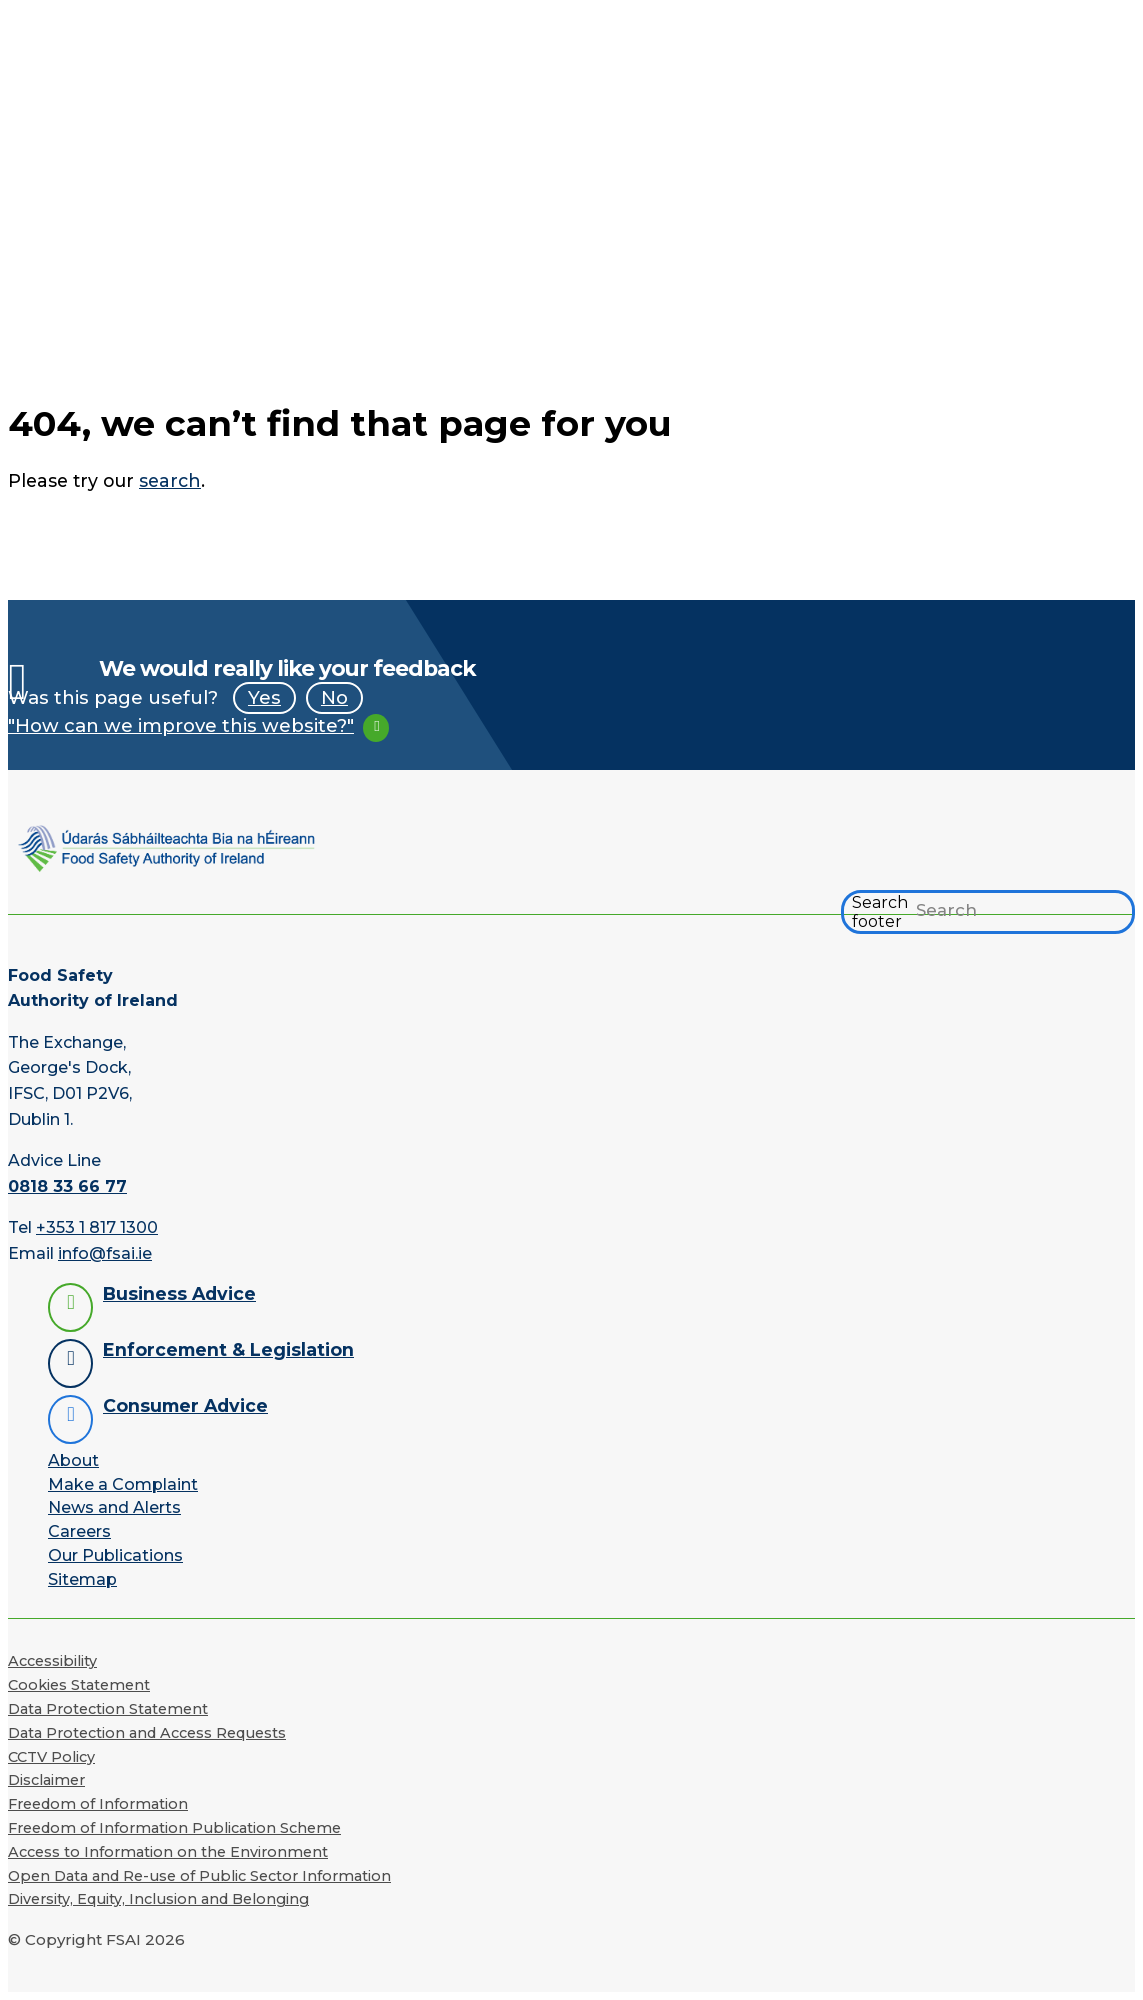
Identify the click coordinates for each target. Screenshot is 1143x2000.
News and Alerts (114, 1507)
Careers (79, 1531)
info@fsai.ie (105, 1253)
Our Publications (115, 1555)
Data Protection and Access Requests (147, 1733)
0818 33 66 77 (67, 1186)
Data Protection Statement (108, 1709)
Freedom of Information (98, 1804)
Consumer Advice (185, 1405)
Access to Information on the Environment (168, 1852)
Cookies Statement (79, 1685)
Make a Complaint (123, 1484)
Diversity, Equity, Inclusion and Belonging (158, 1899)
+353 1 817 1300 (97, 1227)
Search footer (880, 912)
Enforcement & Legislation (228, 1349)
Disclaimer (46, 1780)
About (73, 1460)
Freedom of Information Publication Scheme (174, 1828)
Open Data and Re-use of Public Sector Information (199, 1876)
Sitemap (82, 1579)
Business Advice (179, 1293)
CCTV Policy (51, 1757)
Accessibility (52, 1661)
